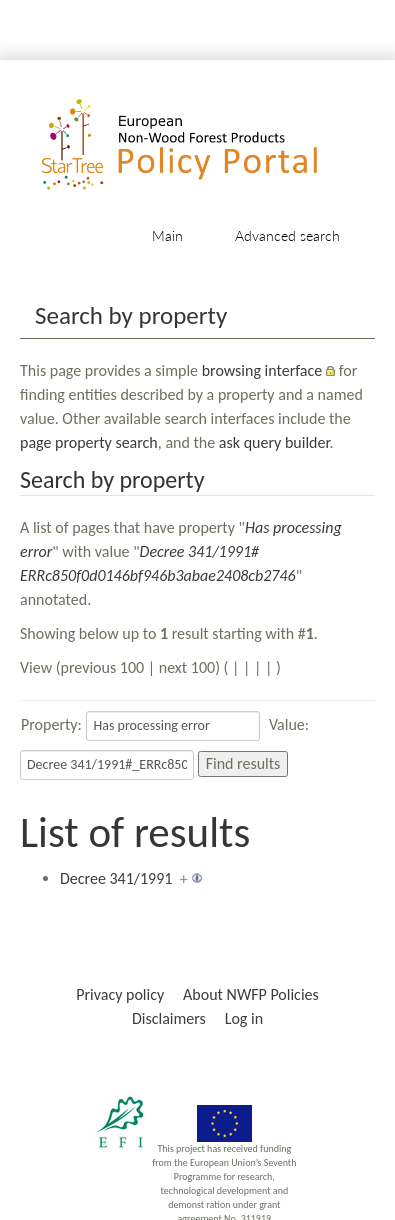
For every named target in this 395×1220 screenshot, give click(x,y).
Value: (289, 724)
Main (167, 235)
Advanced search (287, 235)
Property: (51, 724)
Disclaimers (169, 1018)
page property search (89, 442)
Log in (244, 1018)
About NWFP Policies (251, 994)
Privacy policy (120, 994)
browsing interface (262, 370)
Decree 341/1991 (116, 878)
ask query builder (274, 442)
